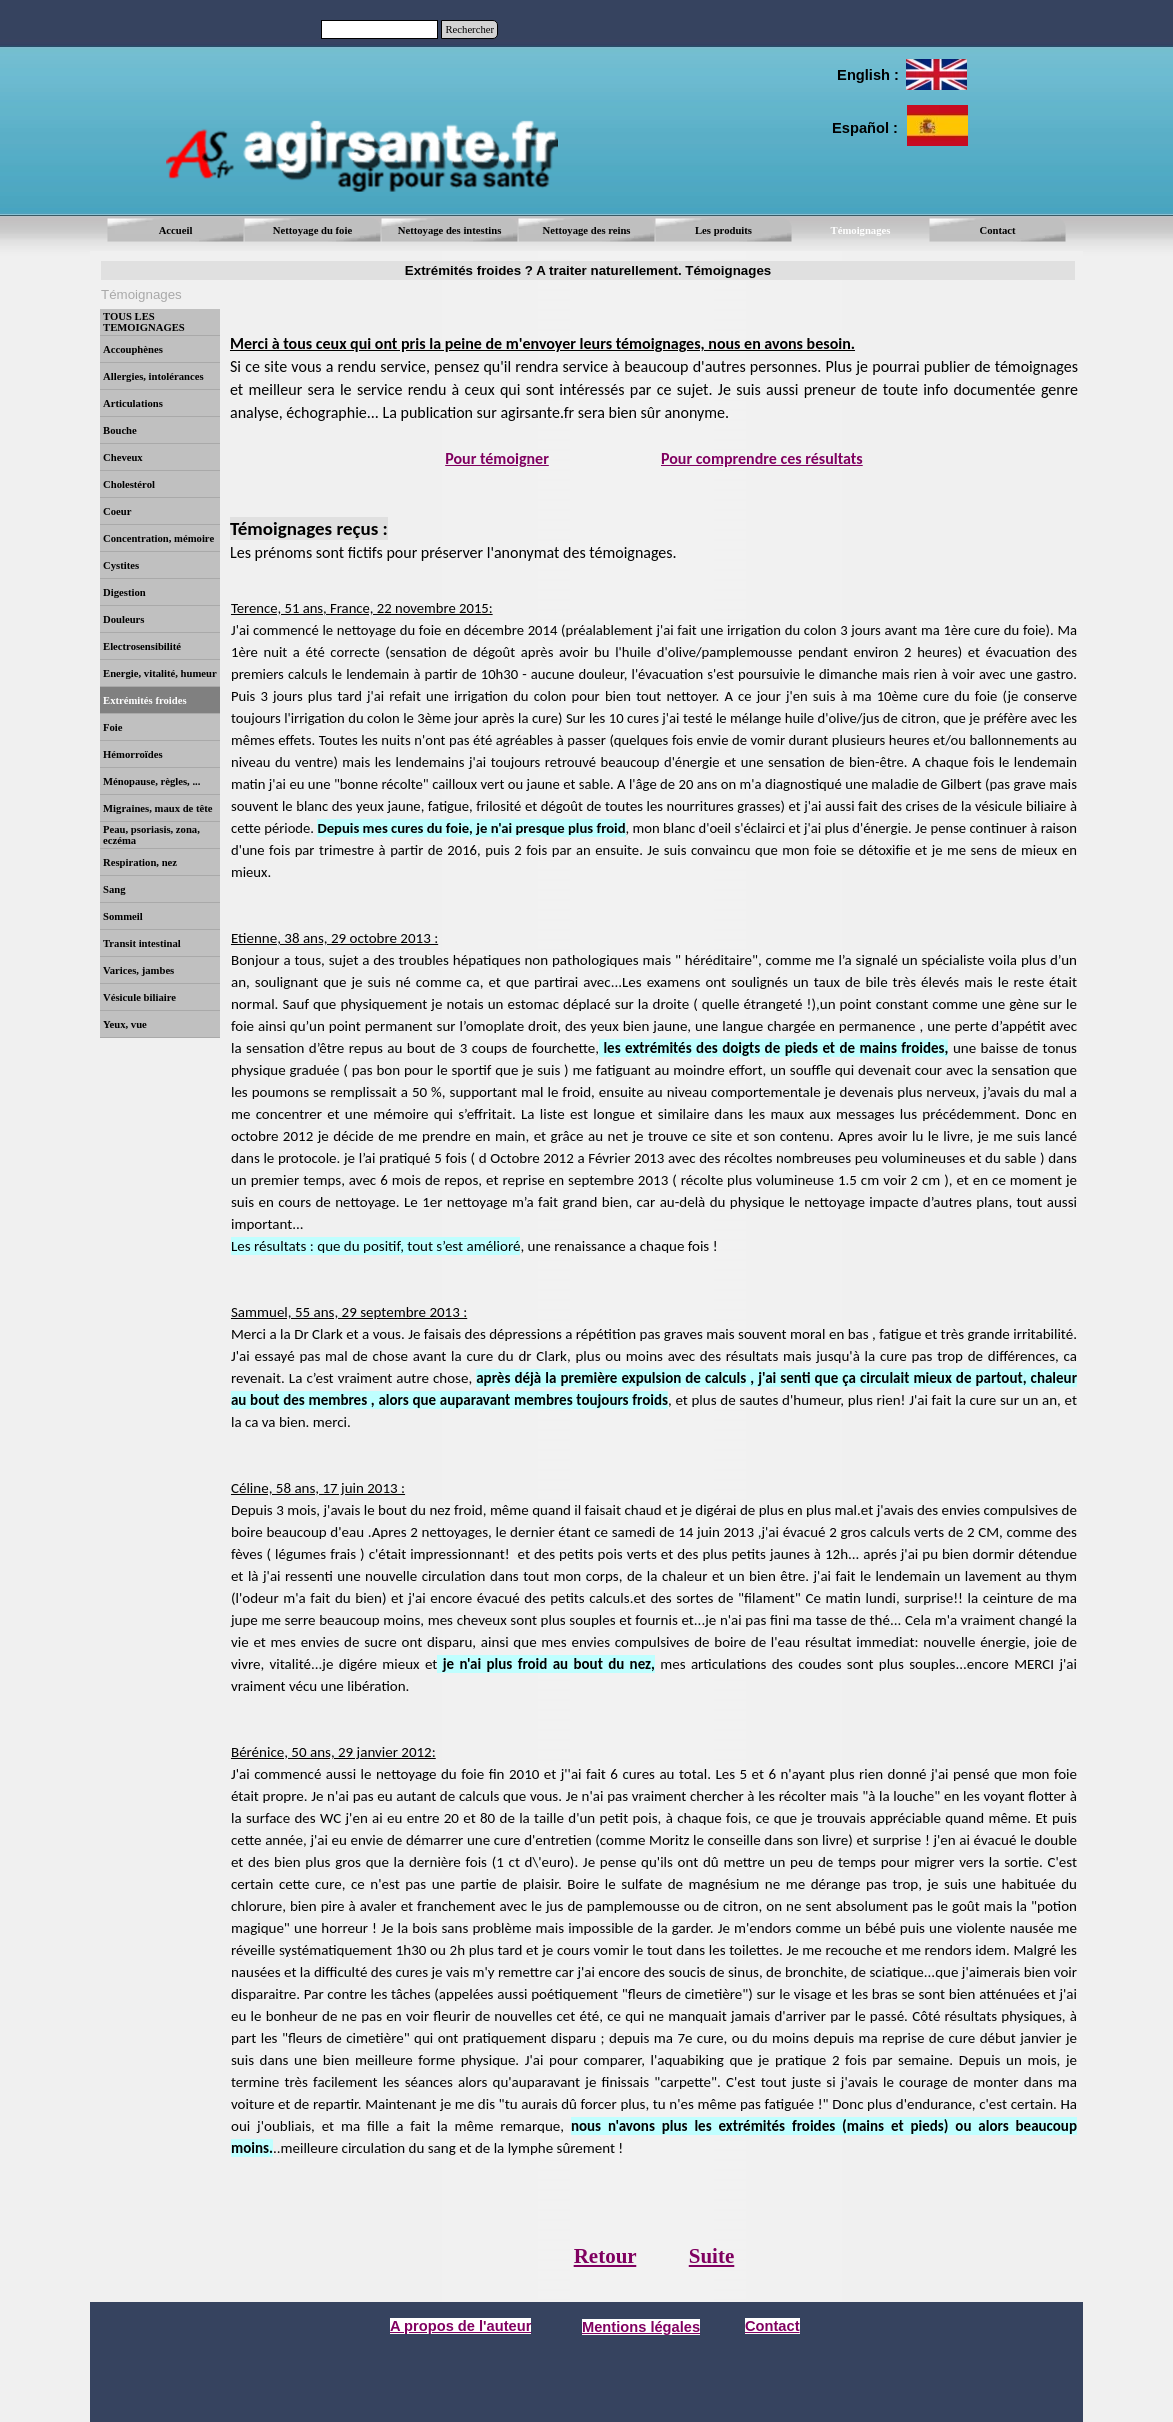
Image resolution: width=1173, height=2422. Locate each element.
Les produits (723, 230)
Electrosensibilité (142, 646)
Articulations (133, 403)
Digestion (124, 592)
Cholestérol (129, 484)
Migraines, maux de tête (158, 808)
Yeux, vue (125, 1024)
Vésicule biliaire (139, 997)
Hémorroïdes (133, 754)
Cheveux (123, 457)
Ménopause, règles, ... (151, 781)
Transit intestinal (142, 943)
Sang (114, 889)
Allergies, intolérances (153, 376)
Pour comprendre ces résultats (762, 458)
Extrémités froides (145, 700)
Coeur (117, 511)
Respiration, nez (140, 862)
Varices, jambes (138, 970)
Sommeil (123, 916)
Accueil (176, 230)
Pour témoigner (497, 458)
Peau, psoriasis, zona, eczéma (151, 835)
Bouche (120, 430)
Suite (712, 2256)
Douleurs (123, 619)
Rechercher (469, 29)
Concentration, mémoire (158, 538)
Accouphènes (133, 349)
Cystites (121, 565)
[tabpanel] (866, 75)
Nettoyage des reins (587, 230)
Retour (605, 2256)
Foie (113, 727)
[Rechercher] (379, 29)
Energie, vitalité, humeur (160, 673)
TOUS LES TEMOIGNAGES (144, 322)
